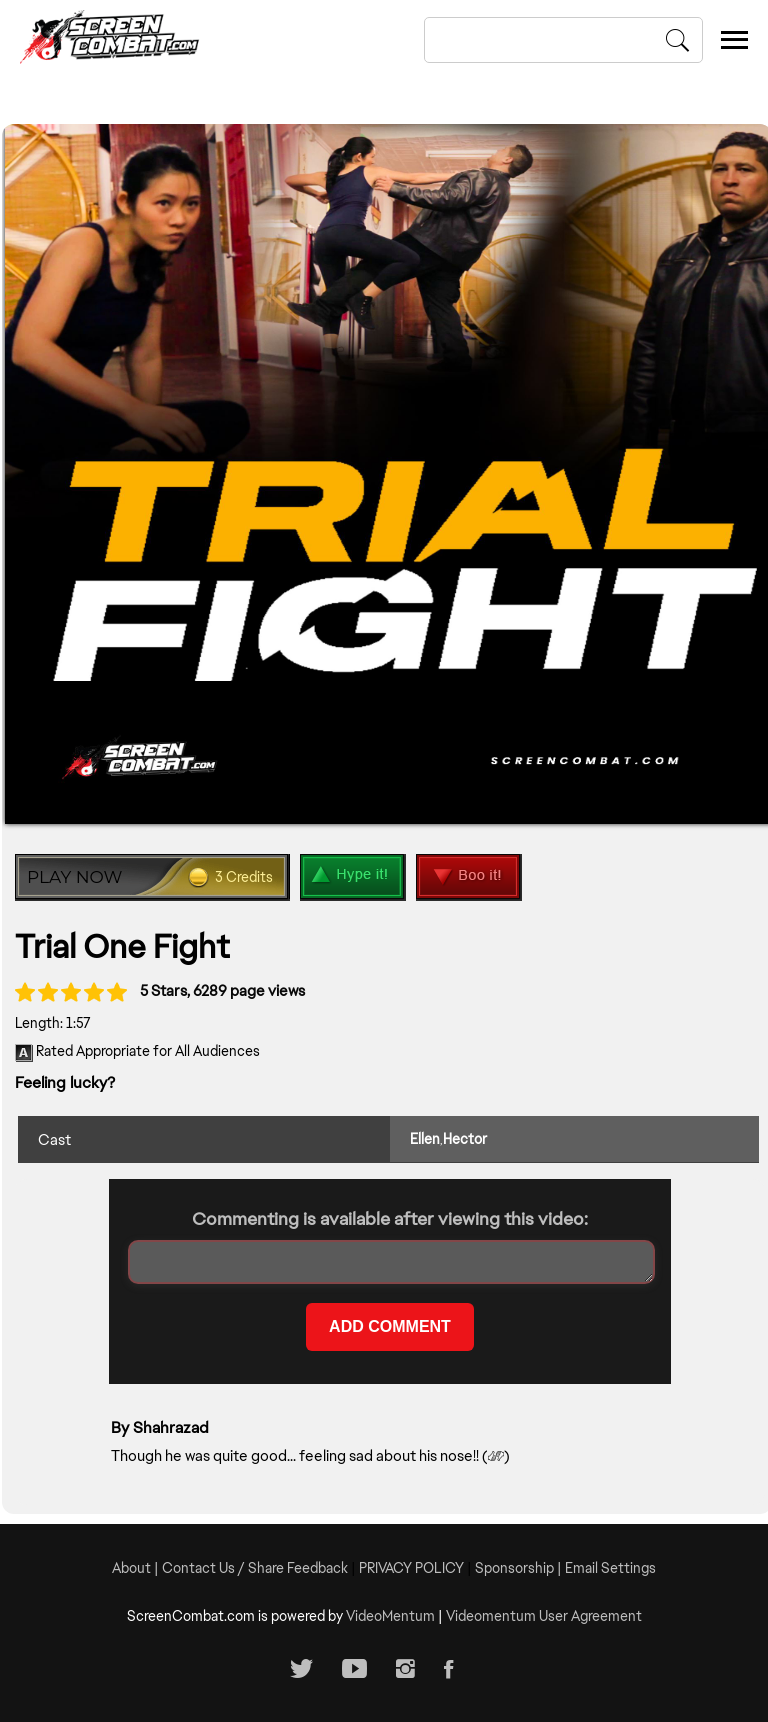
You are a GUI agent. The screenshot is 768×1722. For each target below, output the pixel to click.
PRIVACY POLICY (411, 1568)
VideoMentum (390, 1616)
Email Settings (610, 1568)
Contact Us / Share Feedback (255, 1568)
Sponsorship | (520, 1568)
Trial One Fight (122, 946)
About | (137, 1568)
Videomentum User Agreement (544, 1616)
